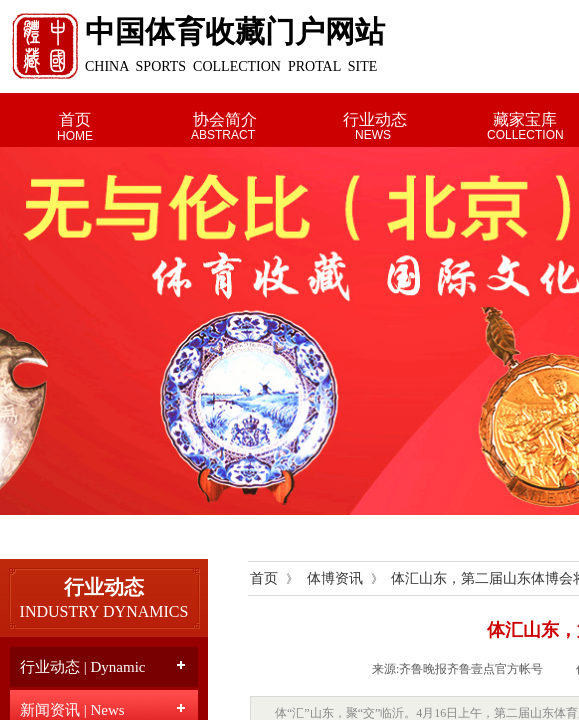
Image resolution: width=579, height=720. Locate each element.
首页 (75, 119)
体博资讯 (335, 578)
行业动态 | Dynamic (83, 667)
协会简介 (225, 119)
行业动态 (375, 119)
